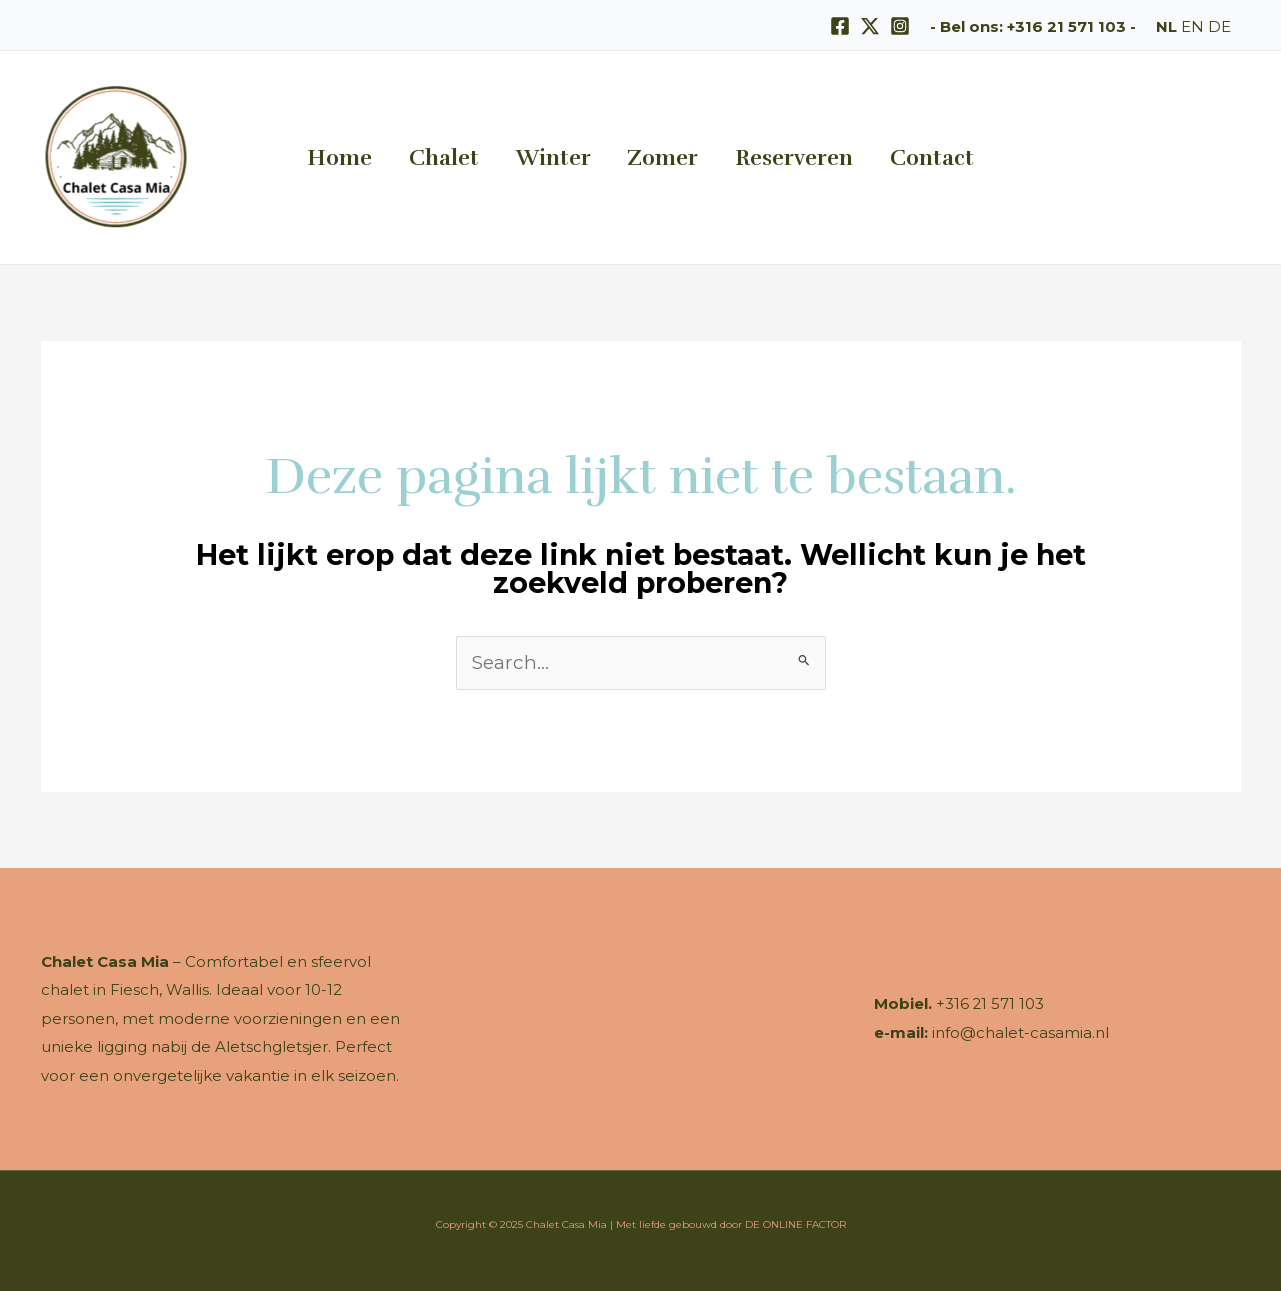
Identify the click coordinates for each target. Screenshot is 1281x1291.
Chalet (469, 157)
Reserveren (769, 157)
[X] (870, 26)
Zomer (654, 157)
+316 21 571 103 (1066, 26)
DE (1219, 26)
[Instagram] (900, 26)
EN (1192, 26)
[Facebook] (840, 26)
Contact (890, 157)
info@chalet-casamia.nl (1020, 1032)
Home (381, 157)
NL (1166, 26)
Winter (561, 157)
